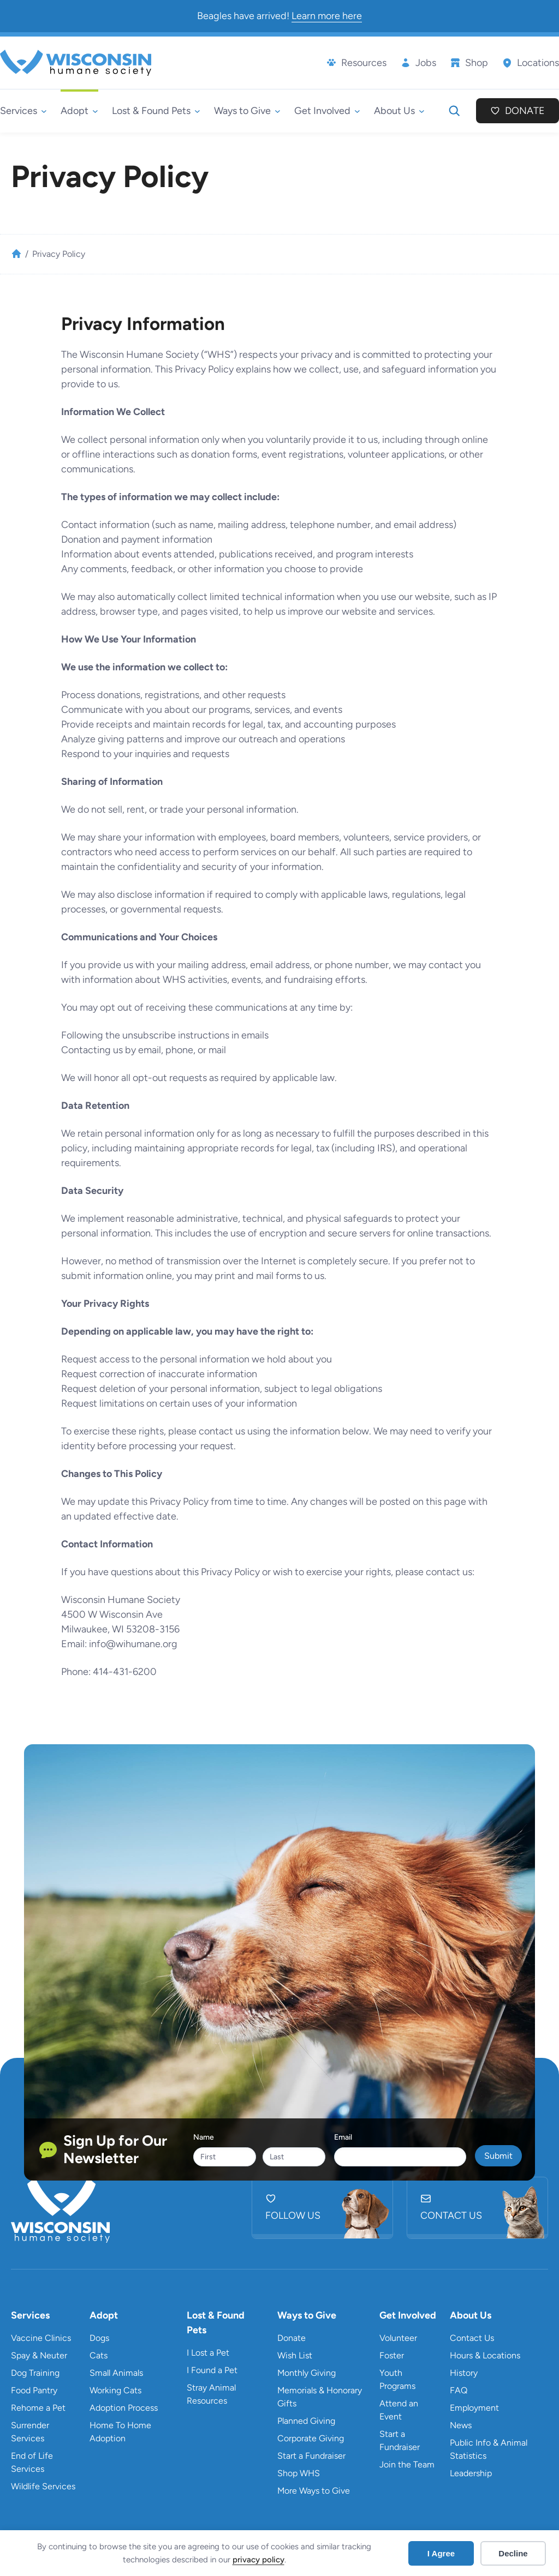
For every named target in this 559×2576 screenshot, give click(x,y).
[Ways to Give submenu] (247, 111)
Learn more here (327, 16)
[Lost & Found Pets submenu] (156, 111)
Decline (512, 2553)
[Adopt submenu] (79, 111)
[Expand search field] (454, 110)
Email (343, 2137)
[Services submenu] (23, 111)
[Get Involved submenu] (327, 111)
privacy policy (258, 2560)
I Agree (441, 2553)
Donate (525, 111)
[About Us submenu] (399, 111)
